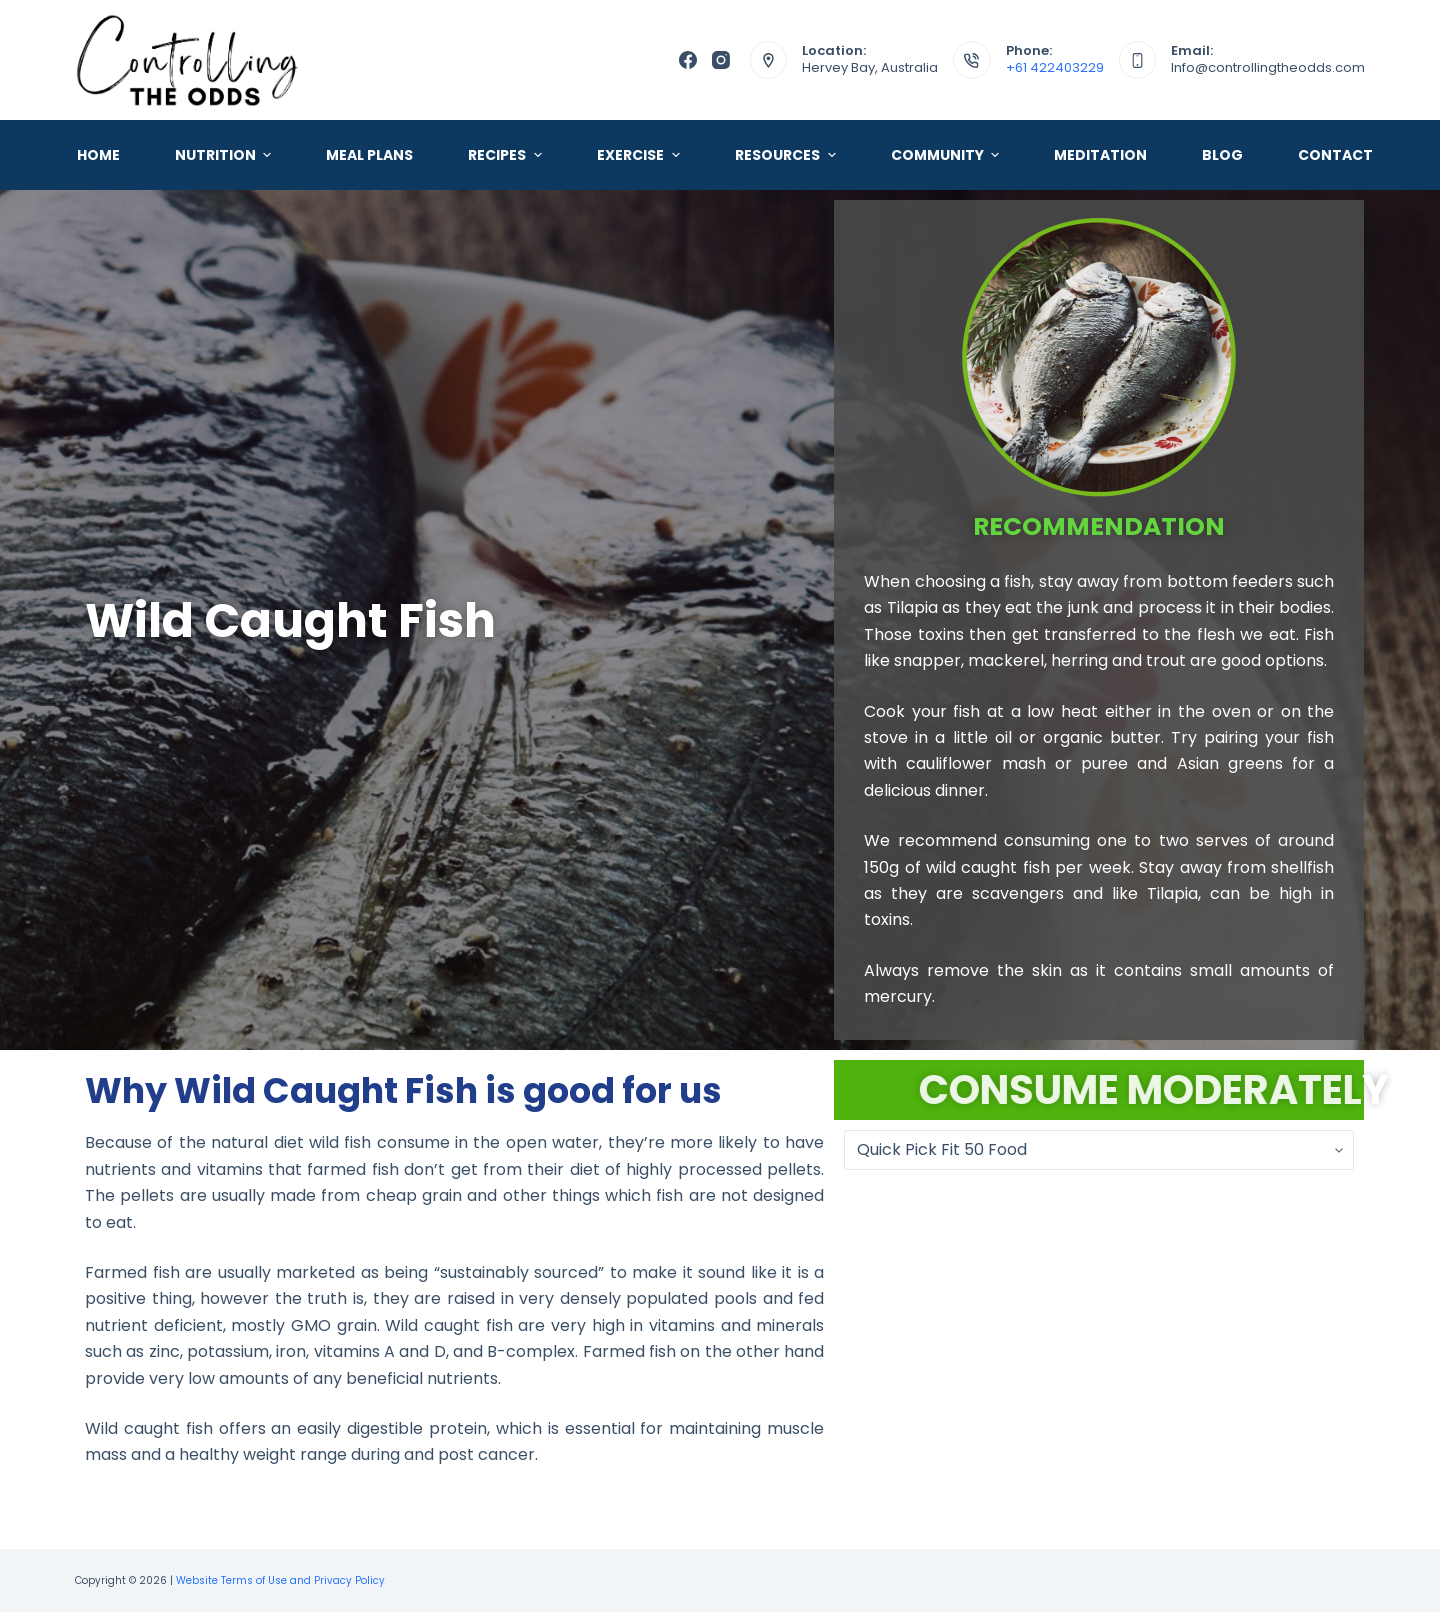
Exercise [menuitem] (641, 155)
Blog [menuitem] (1222, 155)
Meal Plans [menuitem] (369, 155)
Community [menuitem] (948, 155)
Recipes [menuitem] (507, 155)
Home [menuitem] (98, 155)
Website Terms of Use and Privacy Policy (280, 1580)
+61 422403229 (1055, 67)
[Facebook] (688, 60)
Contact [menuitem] (1335, 155)
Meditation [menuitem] (1100, 155)
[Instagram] (721, 60)
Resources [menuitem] (788, 155)
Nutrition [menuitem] (226, 155)
